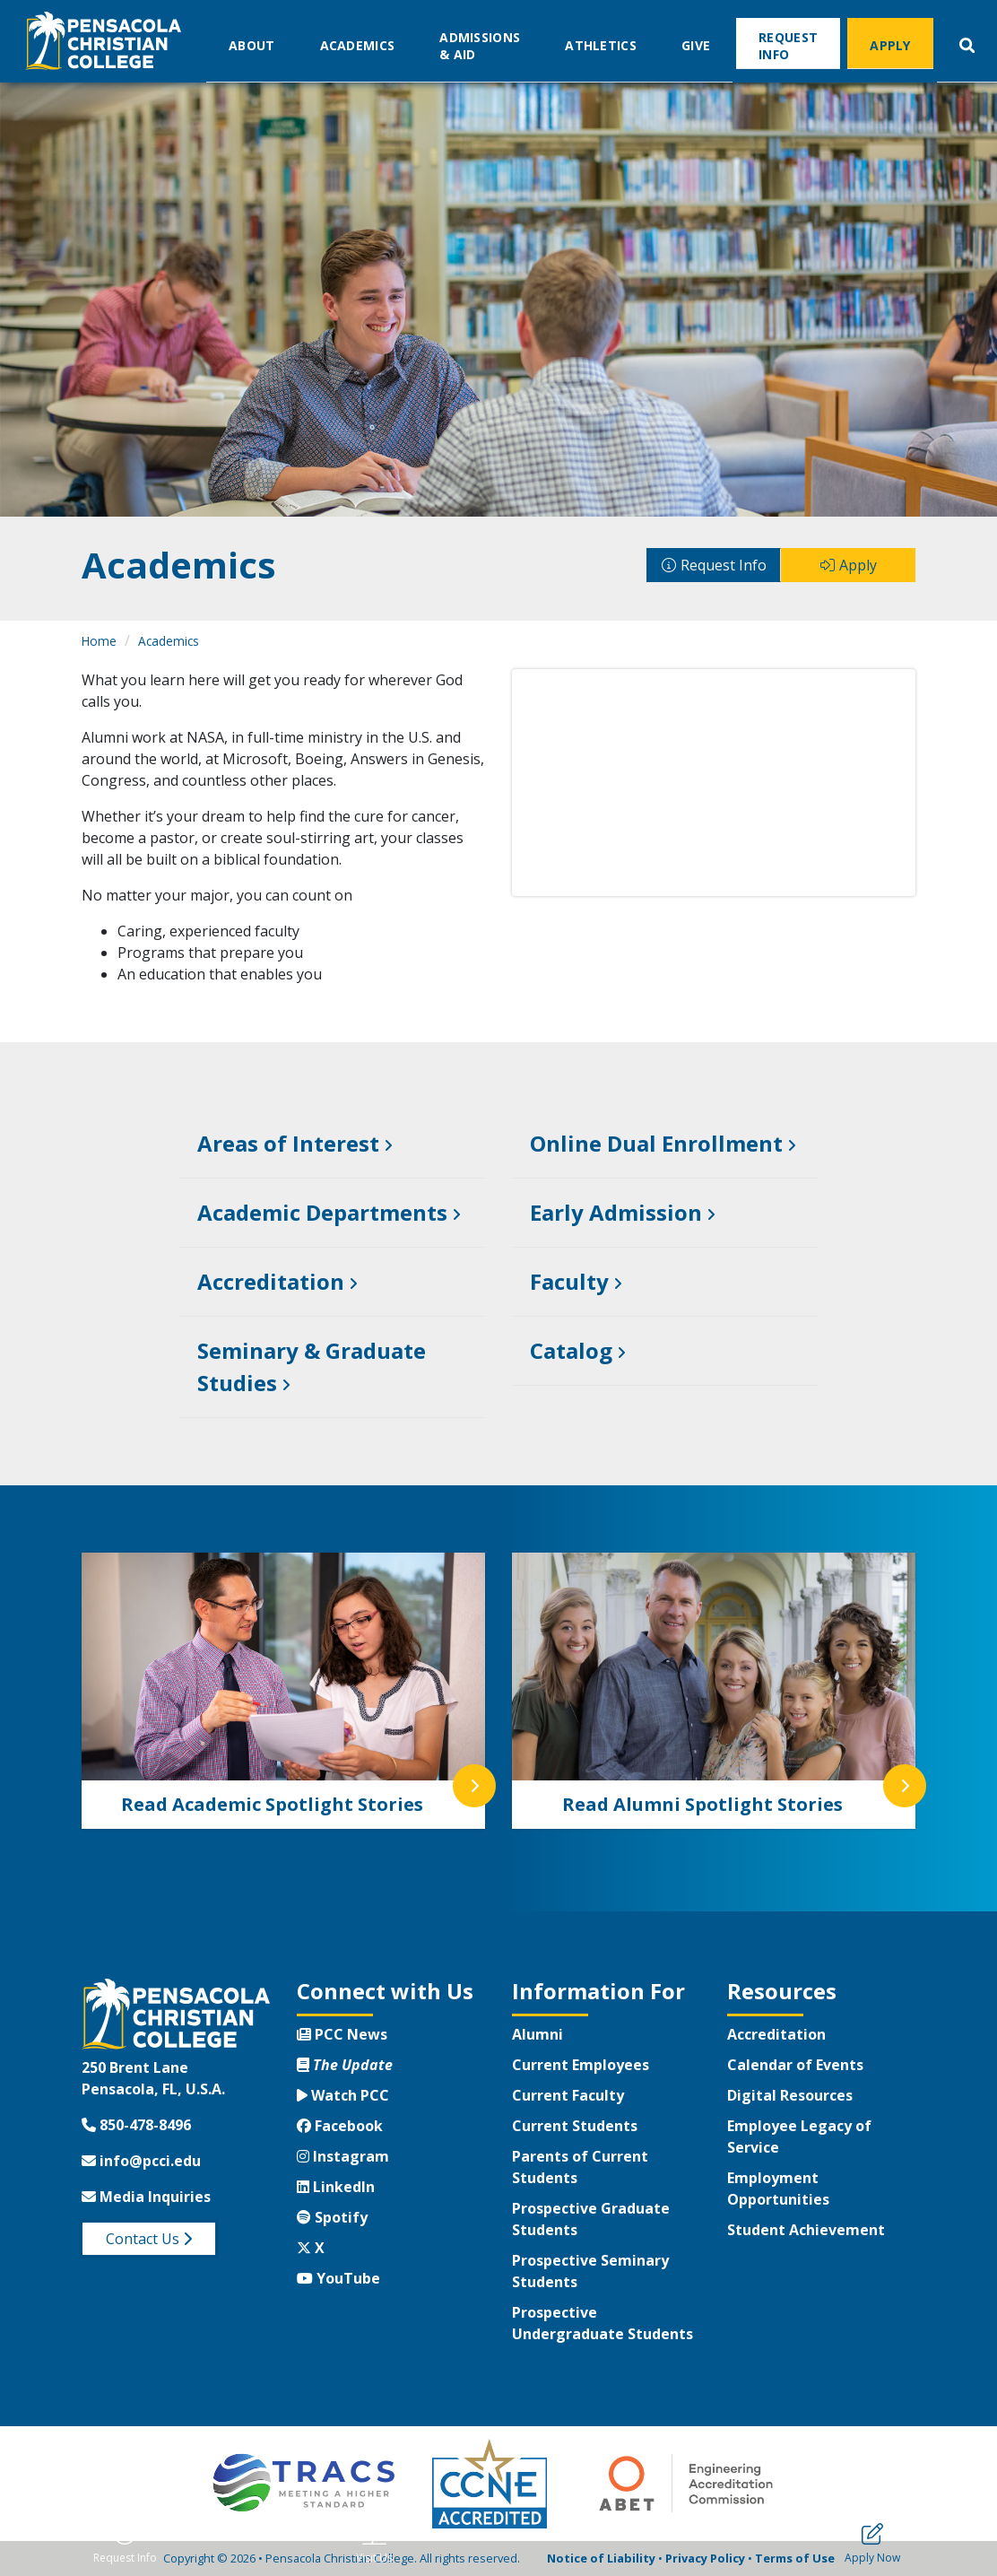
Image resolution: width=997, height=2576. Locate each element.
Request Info (788, 45)
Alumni (537, 2034)
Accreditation (270, 1281)
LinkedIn (336, 2187)
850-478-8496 (136, 2125)
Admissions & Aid (479, 45)
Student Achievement (806, 2230)
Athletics (601, 44)
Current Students (574, 2126)
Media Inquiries (146, 2196)
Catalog (571, 1350)
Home (99, 640)
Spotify (332, 2217)
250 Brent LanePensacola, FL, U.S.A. (153, 2078)
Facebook (340, 2126)
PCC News (342, 2034)
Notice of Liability (601, 2558)
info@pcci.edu (141, 2161)
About (252, 44)
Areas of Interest (288, 1143)
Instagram (343, 2156)
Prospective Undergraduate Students (602, 2323)
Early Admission (616, 1212)
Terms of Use (795, 2558)
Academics (357, 44)
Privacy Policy (705, 2558)
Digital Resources (790, 2095)
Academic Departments (322, 1212)
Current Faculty (568, 2095)
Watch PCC (343, 2095)
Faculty (569, 1281)
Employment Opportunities (778, 2188)
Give (695, 44)
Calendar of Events (795, 2065)
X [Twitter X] (311, 2248)
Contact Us (149, 2239)
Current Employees (580, 2065)
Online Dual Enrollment (656, 1143)
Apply (890, 44)
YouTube (338, 2278)
